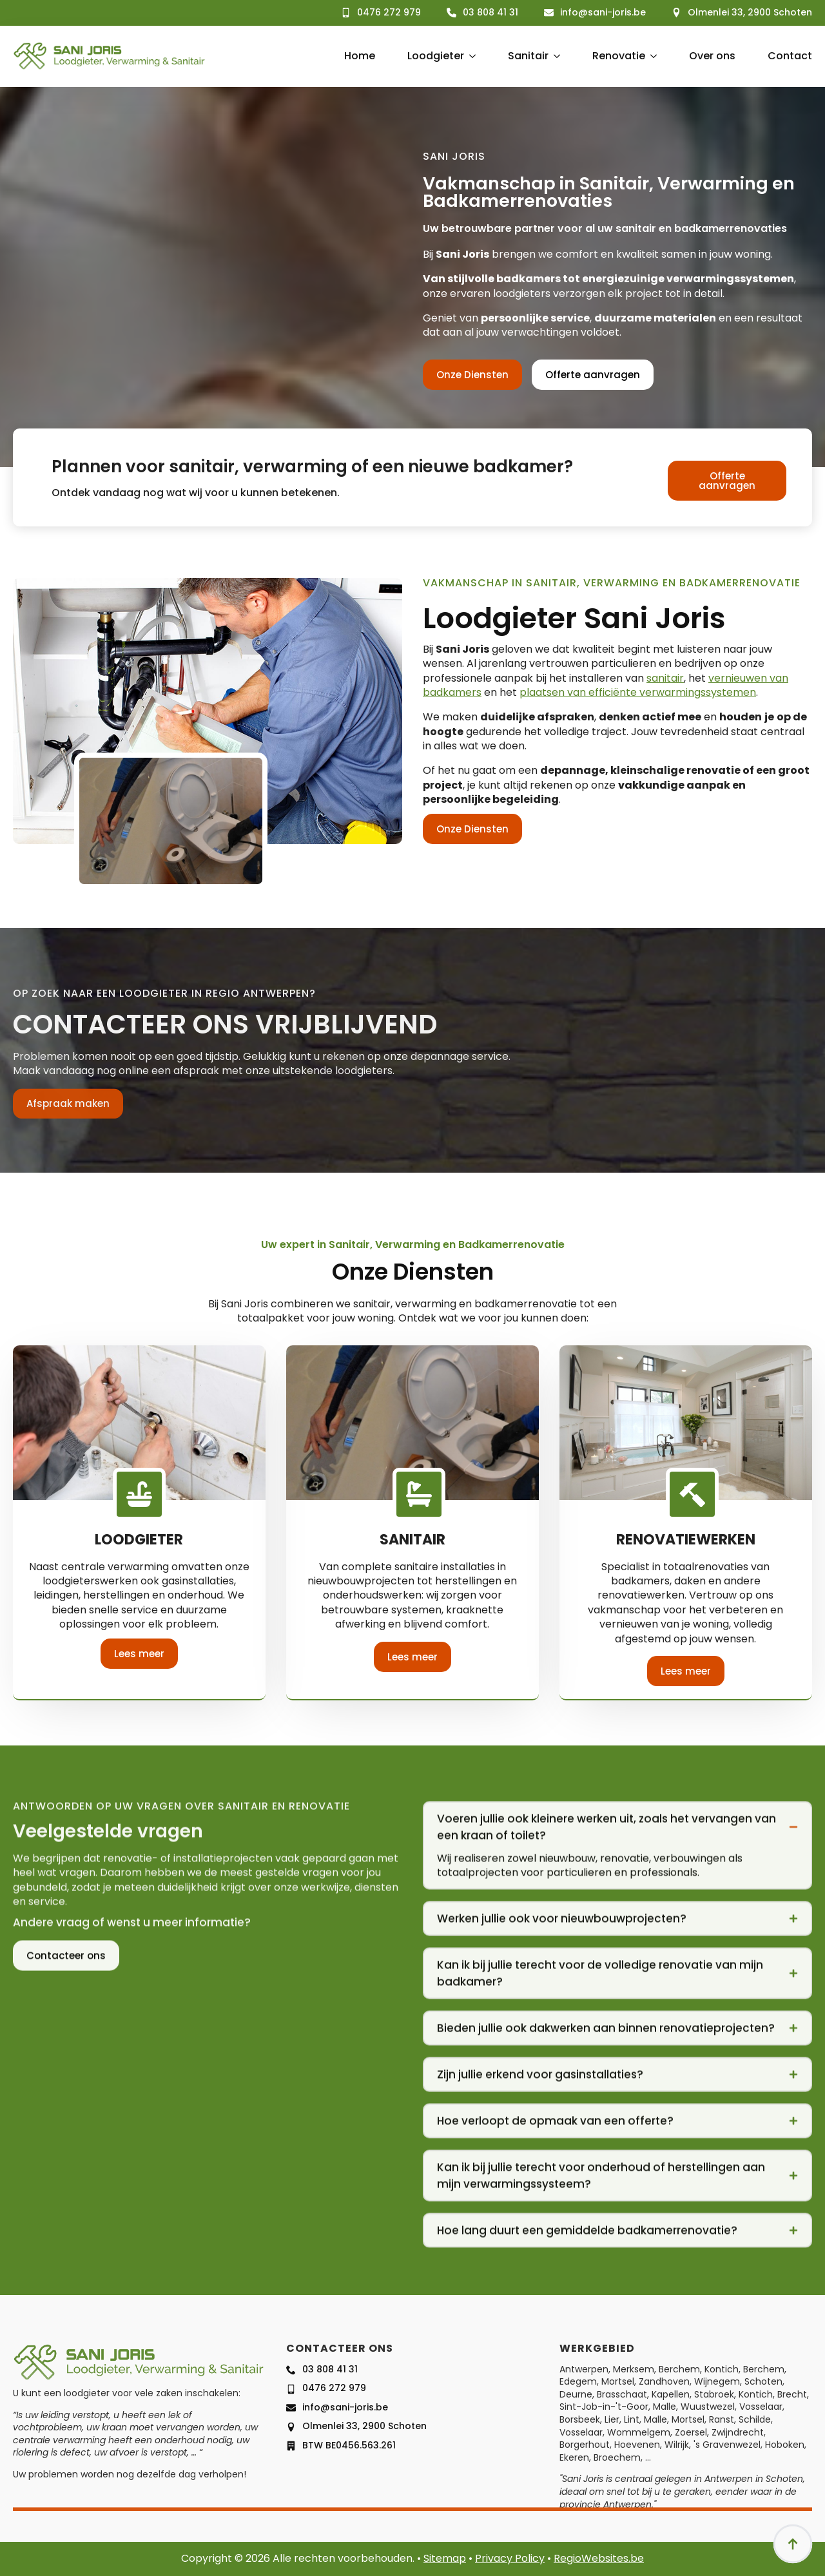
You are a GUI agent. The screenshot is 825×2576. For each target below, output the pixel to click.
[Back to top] (792, 2543)
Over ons (712, 55)
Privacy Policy (510, 2558)
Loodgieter (435, 55)
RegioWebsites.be (599, 2558)
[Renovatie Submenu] (651, 56)
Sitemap (444, 2558)
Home (359, 55)
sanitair (665, 678)
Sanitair (528, 55)
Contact (790, 55)
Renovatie (618, 55)
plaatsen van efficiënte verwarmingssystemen (637, 692)
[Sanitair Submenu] (554, 56)
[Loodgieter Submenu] (470, 56)
